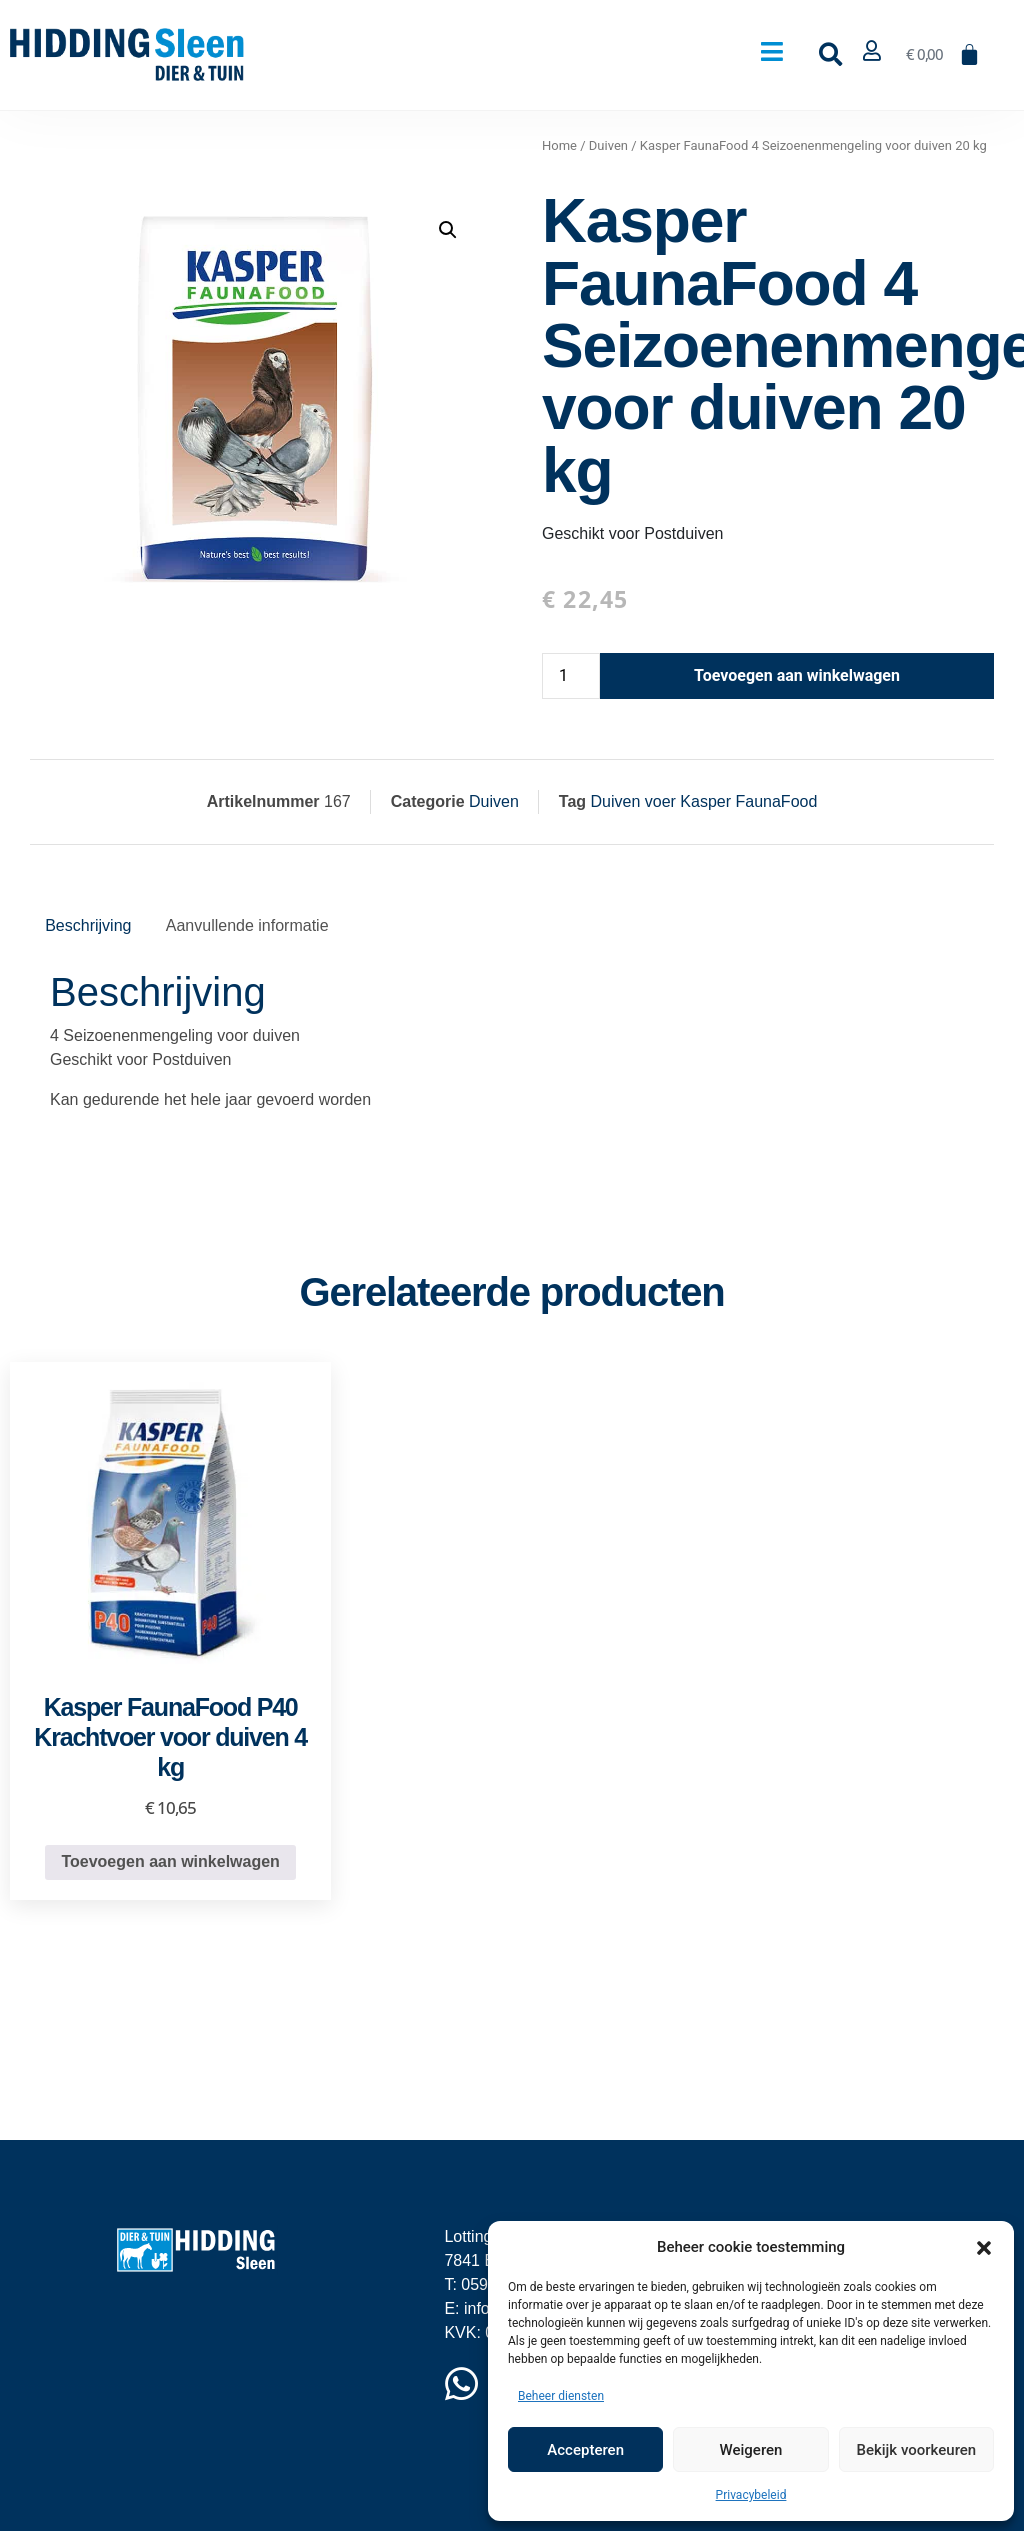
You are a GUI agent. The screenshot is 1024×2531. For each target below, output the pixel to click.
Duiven (608, 145)
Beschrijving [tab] (88, 925)
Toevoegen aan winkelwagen (797, 675)
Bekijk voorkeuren (916, 2450)
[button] (984, 2247)
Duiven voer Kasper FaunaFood (704, 801)
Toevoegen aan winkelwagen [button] (170, 1861)
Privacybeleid (751, 2495)
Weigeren (751, 2450)
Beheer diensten (561, 2396)
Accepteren (585, 2450)
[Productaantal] (571, 676)
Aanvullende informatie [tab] (247, 925)
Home (559, 145)
